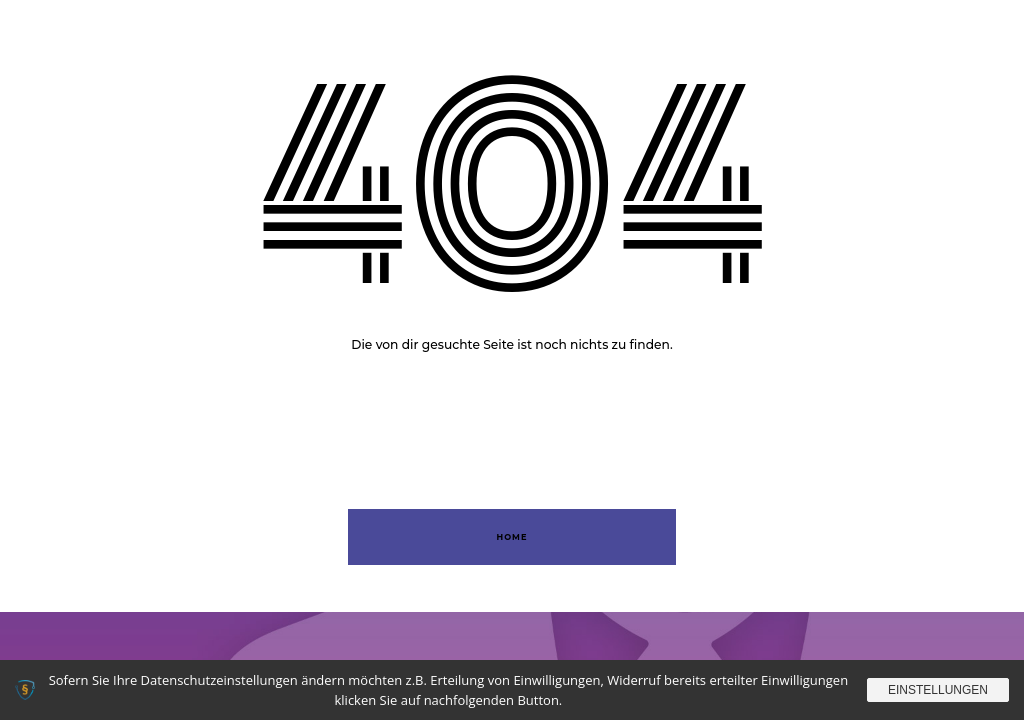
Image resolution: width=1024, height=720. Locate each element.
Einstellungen (938, 690)
